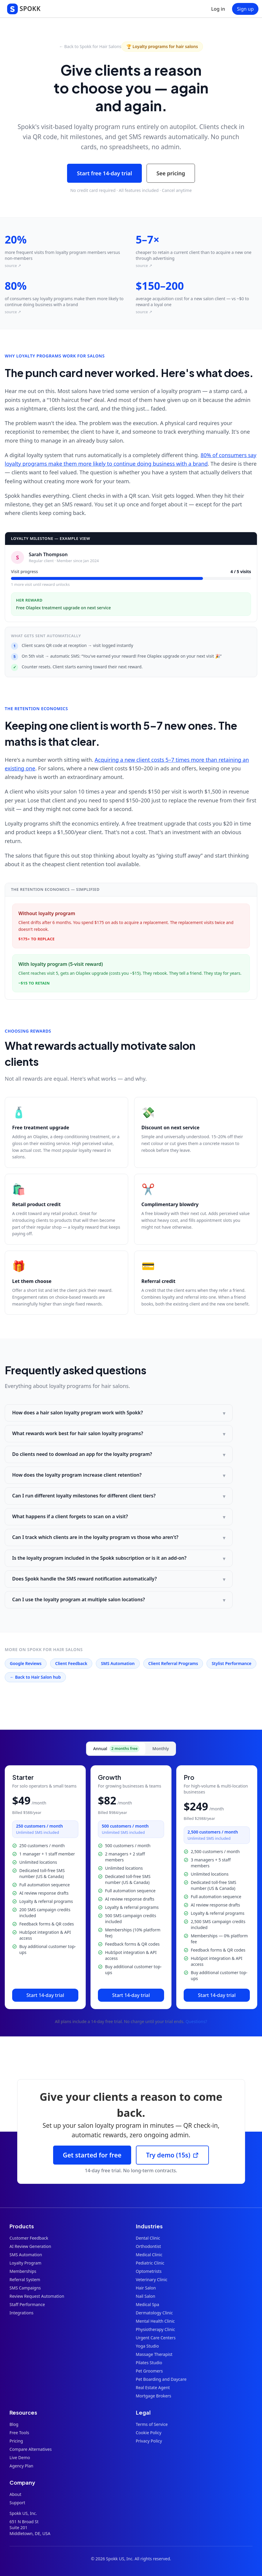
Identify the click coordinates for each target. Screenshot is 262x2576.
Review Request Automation (36, 2296)
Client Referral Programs (173, 1663)
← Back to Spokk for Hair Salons (90, 46)
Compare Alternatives (30, 2449)
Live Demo (19, 2457)
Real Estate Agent (153, 2387)
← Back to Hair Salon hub (35, 1677)
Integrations (21, 2313)
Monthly (161, 1748)
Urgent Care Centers (156, 2337)
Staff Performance (27, 2304)
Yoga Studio (147, 2346)
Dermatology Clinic (154, 2313)
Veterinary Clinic (151, 2279)
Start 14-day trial (45, 1995)
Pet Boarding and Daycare (161, 2379)
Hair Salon (146, 2288)
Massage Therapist (154, 2354)
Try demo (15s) (172, 2155)
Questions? (196, 2021)
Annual (116, 1748)
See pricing (170, 173)
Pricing (16, 2441)
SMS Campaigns (25, 2288)
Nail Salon (145, 2296)
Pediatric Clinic (150, 2263)
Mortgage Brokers (154, 2396)
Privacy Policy (149, 2441)
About (15, 2494)
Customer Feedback (28, 2238)
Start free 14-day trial (104, 173)
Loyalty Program (25, 2263)
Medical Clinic (149, 2254)
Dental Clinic (148, 2238)
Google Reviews (26, 1663)
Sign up (245, 9)
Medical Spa (147, 2304)
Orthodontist (148, 2246)
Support (17, 2502)
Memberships (22, 2271)
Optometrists (149, 2271)
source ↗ (13, 265)
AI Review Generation (30, 2246)
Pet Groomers (149, 2371)
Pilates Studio (149, 2362)
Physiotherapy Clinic (155, 2329)
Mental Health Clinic (155, 2321)
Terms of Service (152, 2424)
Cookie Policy (148, 2432)
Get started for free (92, 2155)
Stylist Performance (231, 1663)
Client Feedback (71, 1663)
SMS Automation (118, 1663)
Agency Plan (21, 2466)
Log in (218, 9)
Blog (13, 2424)
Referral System (24, 2279)
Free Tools (19, 2432)
